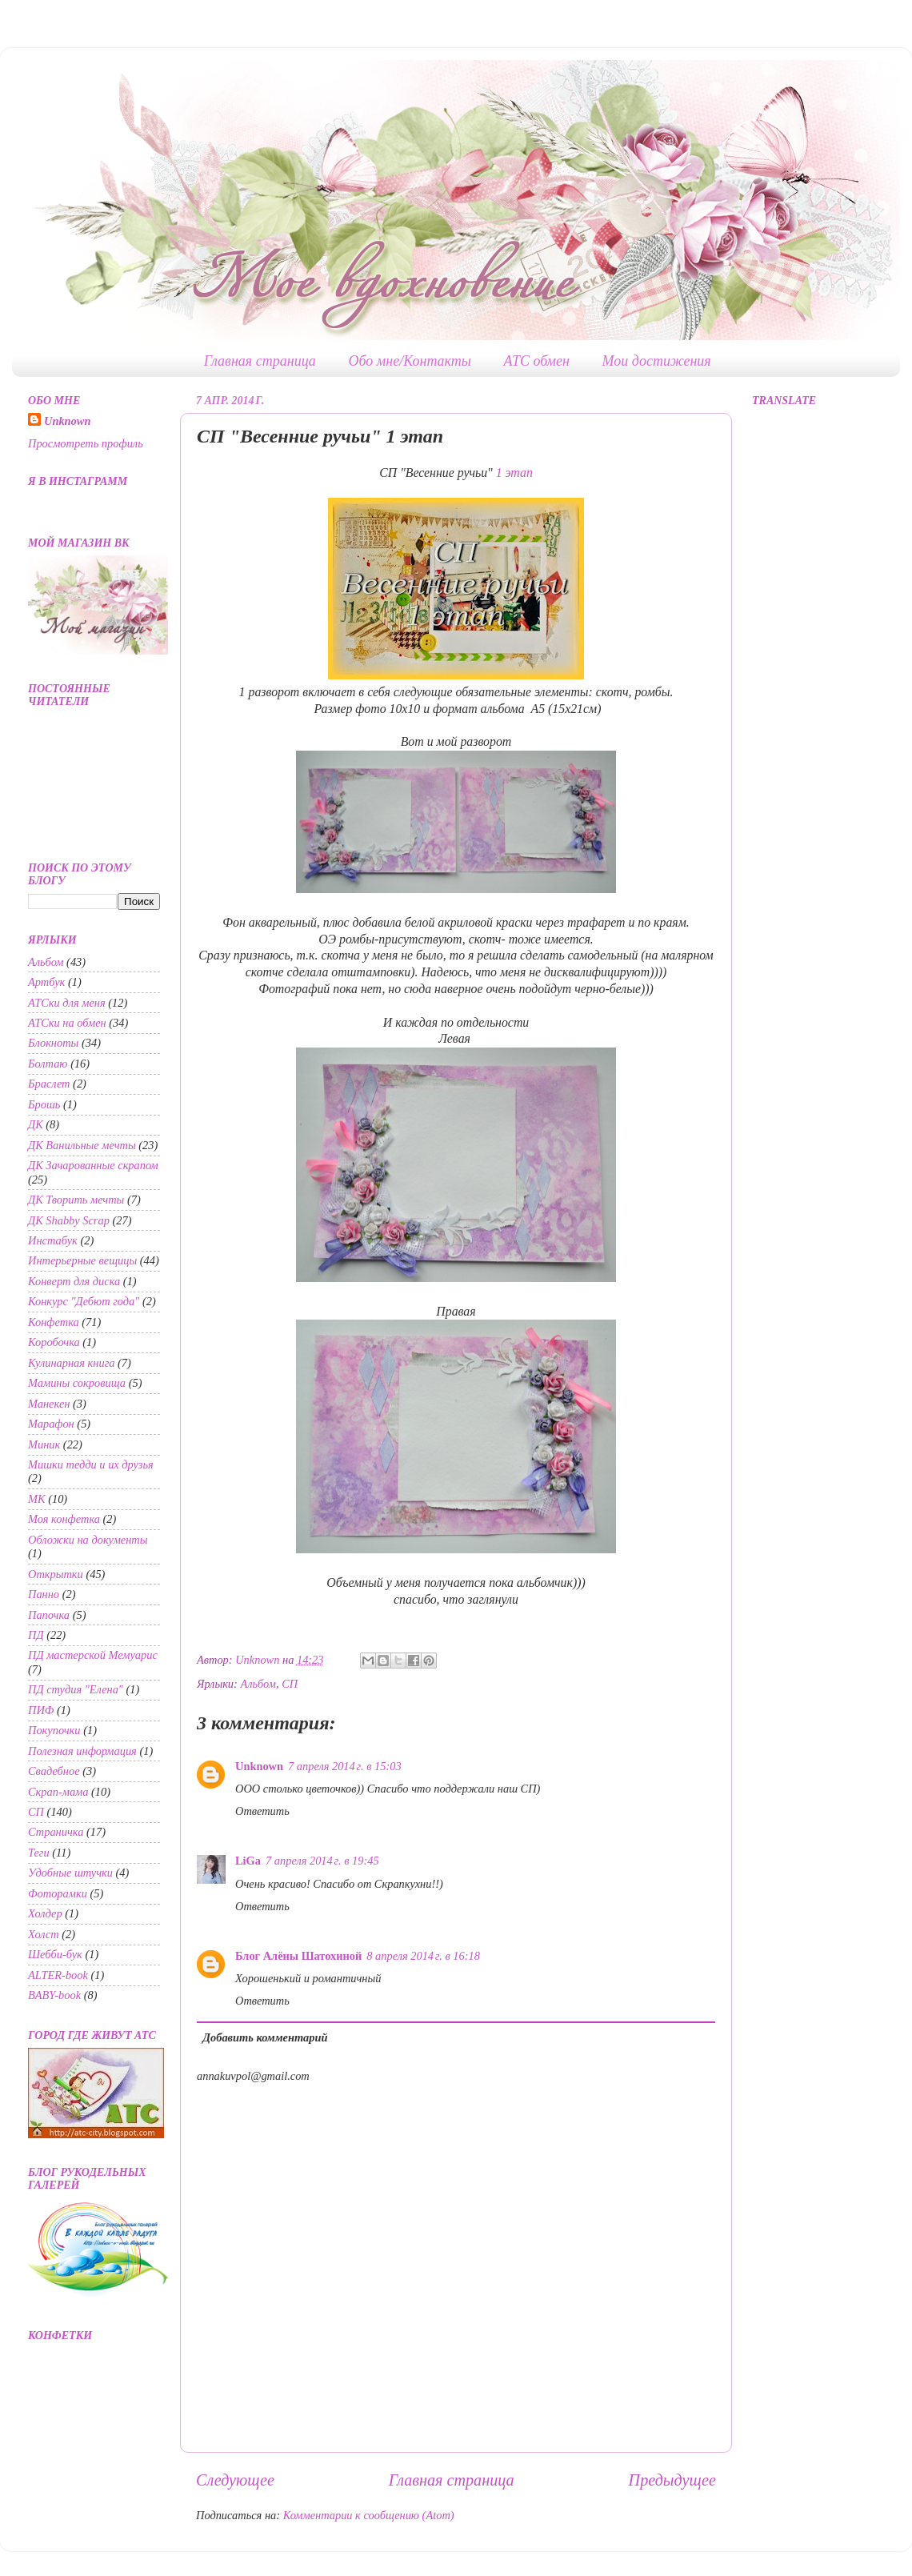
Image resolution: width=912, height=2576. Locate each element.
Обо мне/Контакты (409, 361)
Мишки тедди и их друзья (91, 1464)
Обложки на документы (88, 1539)
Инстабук (53, 1240)
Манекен (49, 1403)
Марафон (51, 1423)
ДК (35, 1124)
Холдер (45, 1913)
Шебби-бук (55, 1954)
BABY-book (54, 1995)
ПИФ (41, 1710)
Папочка (49, 1614)
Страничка (55, 1831)
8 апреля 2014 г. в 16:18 (423, 1955)
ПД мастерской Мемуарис (93, 1655)
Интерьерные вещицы (82, 1260)
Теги (39, 1852)
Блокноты (53, 1042)
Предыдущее (672, 2480)
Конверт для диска (74, 1281)
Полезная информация (82, 1751)
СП (290, 1683)
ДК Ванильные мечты (82, 1145)
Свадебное (54, 1771)
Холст (43, 1934)
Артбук (46, 982)
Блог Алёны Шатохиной (298, 1955)
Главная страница (260, 361)
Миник (44, 1444)
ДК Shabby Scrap (69, 1220)
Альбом (258, 1683)
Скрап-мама (58, 1791)
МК (37, 1498)
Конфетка (53, 1322)
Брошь (44, 1104)
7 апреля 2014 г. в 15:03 (345, 1766)
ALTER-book (58, 1975)
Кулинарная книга (71, 1362)
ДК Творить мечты (76, 1199)
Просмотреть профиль (85, 443)
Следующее (235, 2480)
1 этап (514, 472)
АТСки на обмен (67, 1022)
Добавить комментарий (264, 2037)
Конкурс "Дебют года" (83, 1301)
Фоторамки (57, 1893)
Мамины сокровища (77, 1382)
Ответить (262, 1811)
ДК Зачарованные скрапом (93, 1165)
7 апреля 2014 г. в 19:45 (322, 1860)
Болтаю (48, 1063)
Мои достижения (656, 361)
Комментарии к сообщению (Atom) (368, 2515)
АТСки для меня (67, 1002)
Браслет (49, 1083)
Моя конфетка (64, 1518)
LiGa (248, 1860)
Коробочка (54, 1342)
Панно (43, 1594)
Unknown (259, 1766)
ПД (36, 1635)
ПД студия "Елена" (75, 1689)
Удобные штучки (70, 1872)
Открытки (55, 1574)
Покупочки (54, 1730)
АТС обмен (537, 361)
